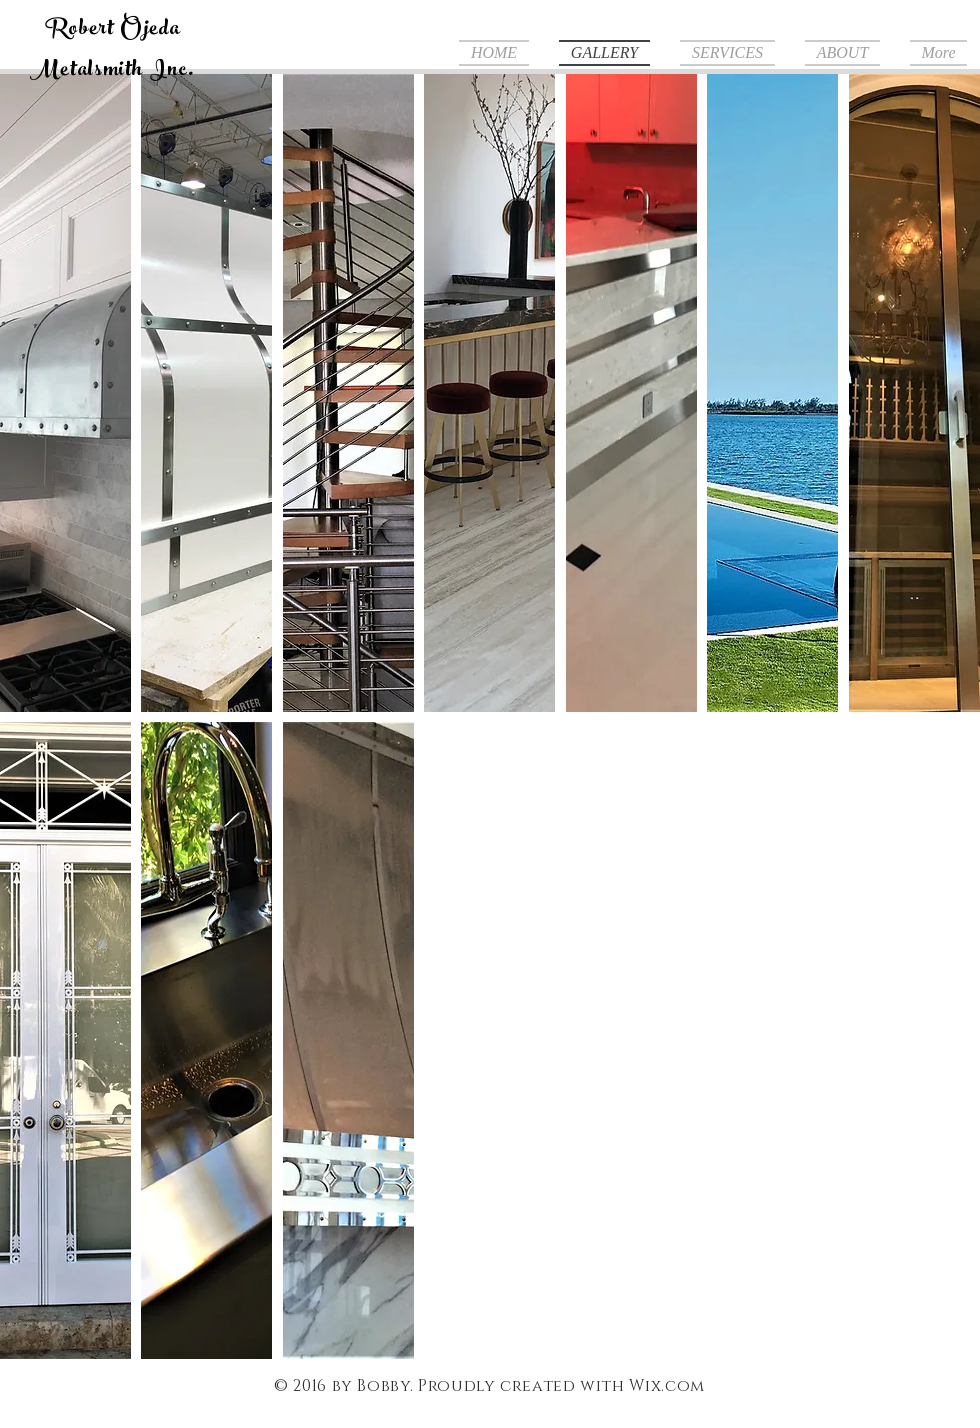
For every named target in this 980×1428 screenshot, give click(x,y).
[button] (65, 393)
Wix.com (666, 1386)
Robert (80, 30)
